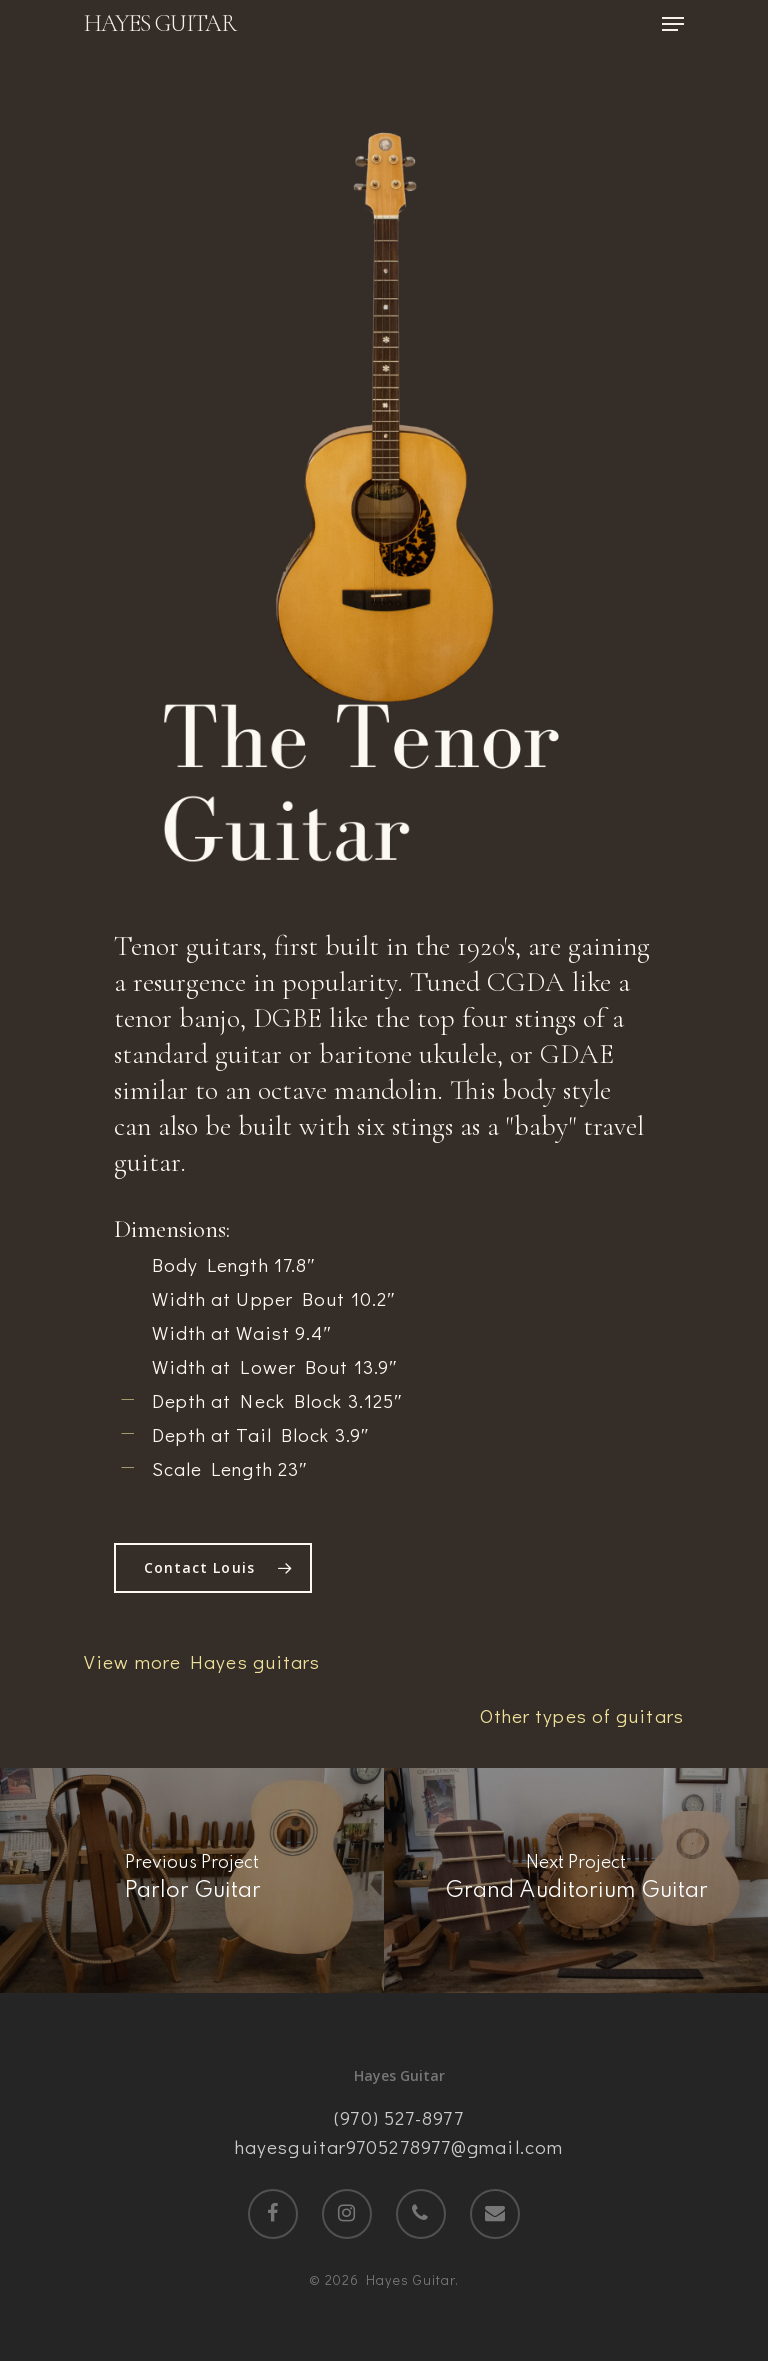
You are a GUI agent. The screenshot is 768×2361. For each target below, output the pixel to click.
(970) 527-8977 (398, 2117)
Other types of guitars (582, 1715)
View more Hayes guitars (202, 1661)
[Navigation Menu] (673, 24)
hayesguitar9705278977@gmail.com (399, 2146)
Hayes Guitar (160, 24)
